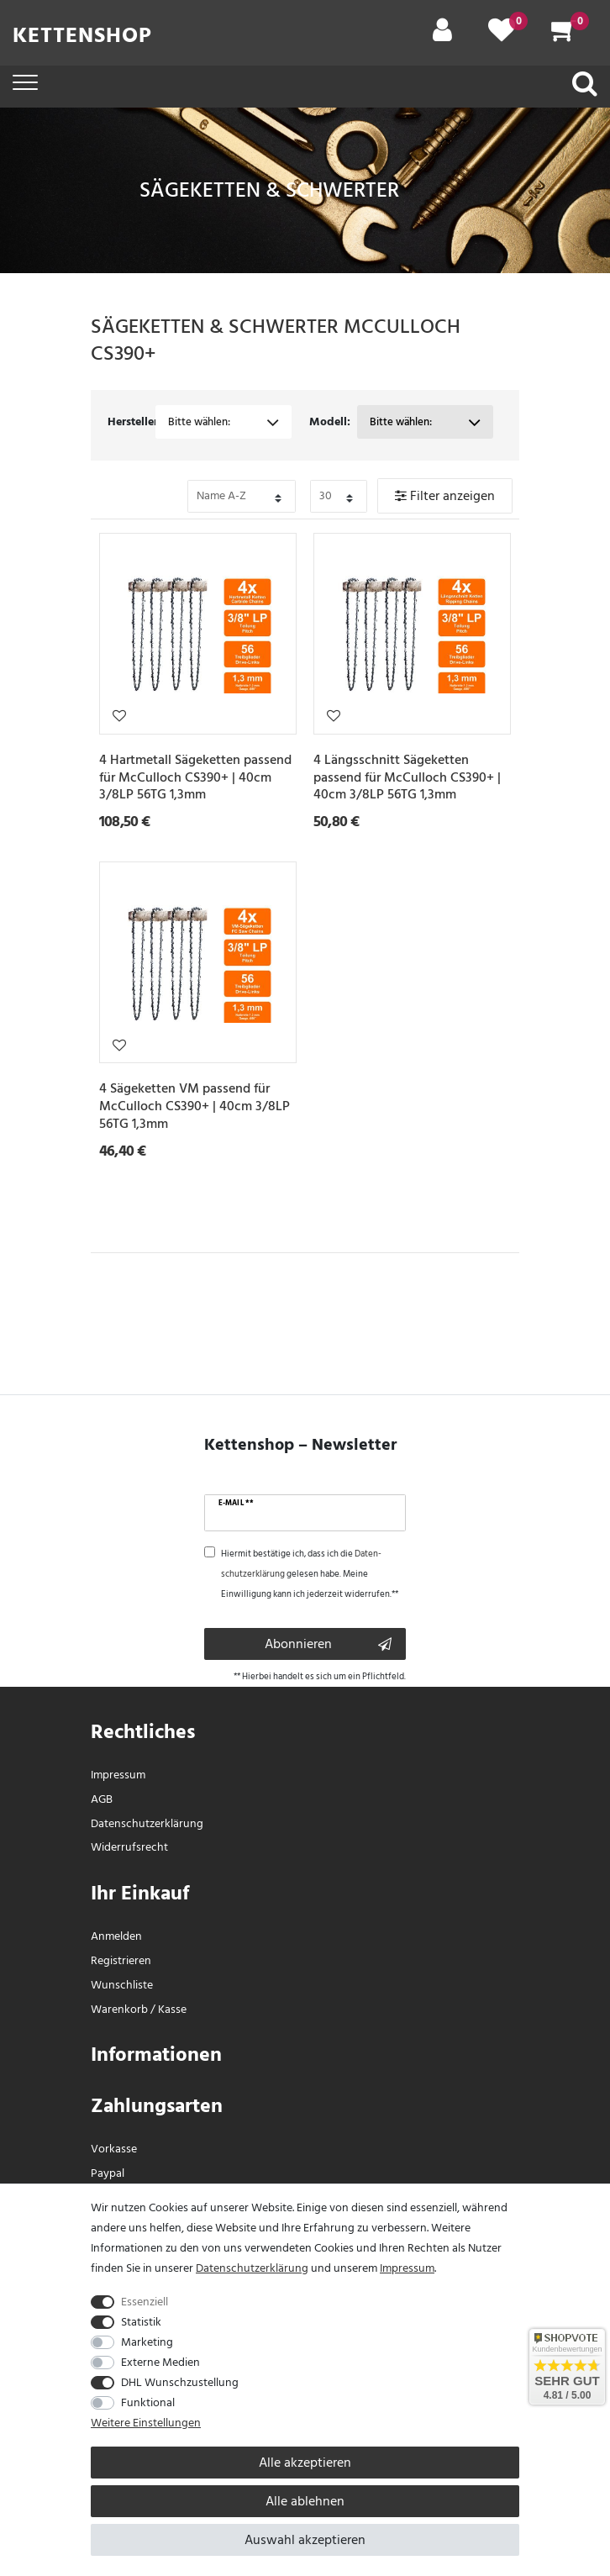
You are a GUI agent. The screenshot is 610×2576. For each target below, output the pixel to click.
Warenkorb (119, 2009)
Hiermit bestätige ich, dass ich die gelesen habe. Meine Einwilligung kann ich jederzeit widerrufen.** (309, 1574)
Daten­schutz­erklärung (147, 1823)
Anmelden (116, 1936)
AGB (102, 1799)
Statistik (141, 2321)
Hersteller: (132, 421)
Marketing (147, 2342)
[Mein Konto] (442, 35)
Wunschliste (119, 715)
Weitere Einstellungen (146, 2422)
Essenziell (144, 2301)
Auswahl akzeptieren (305, 2540)
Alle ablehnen (305, 2501)
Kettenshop (82, 35)
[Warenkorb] (563, 35)
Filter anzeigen (445, 496)
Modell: (329, 421)
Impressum (118, 1774)
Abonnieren (328, 1644)
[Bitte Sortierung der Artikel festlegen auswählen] (241, 496)
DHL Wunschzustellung (180, 2382)
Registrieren (121, 1960)
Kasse (172, 2009)
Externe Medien (160, 2362)
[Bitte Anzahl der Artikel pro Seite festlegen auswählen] (338, 496)
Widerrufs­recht (129, 1847)
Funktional (148, 2402)
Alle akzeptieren (305, 2462)
